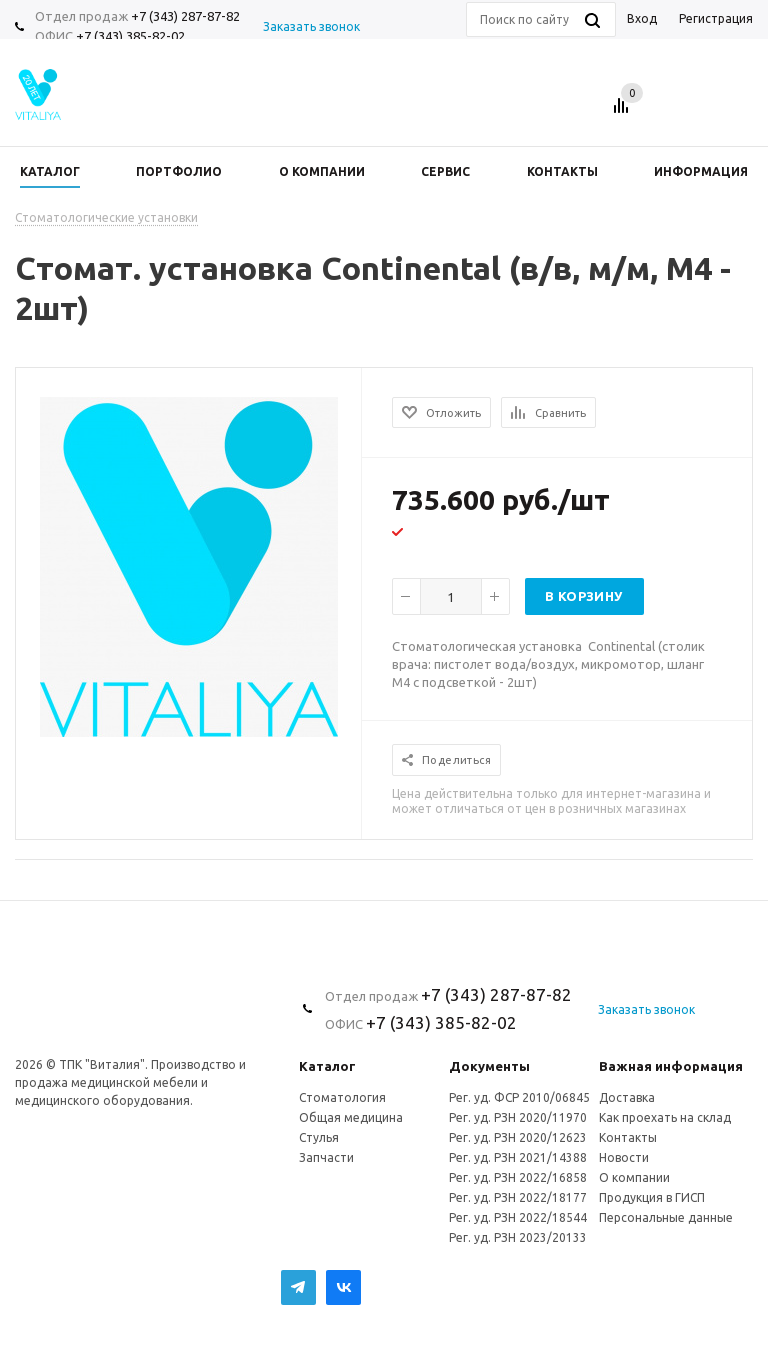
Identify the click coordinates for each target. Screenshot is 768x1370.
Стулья (319, 1137)
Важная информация (671, 1066)
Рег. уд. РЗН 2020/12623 (518, 1137)
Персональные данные (666, 1217)
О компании (634, 1177)
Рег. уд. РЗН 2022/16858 (518, 1177)
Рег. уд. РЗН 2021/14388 (518, 1157)
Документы (489, 1066)
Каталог (327, 1066)
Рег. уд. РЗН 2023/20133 (518, 1237)
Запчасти (326, 1157)
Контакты (628, 1137)
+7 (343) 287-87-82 (185, 16)
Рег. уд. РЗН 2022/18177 (518, 1197)
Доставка (627, 1097)
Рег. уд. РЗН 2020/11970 (518, 1117)
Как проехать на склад (665, 1117)
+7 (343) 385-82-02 (130, 36)
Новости (624, 1157)
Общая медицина (351, 1117)
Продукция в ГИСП (652, 1197)
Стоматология (342, 1097)
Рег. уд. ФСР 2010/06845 (519, 1097)
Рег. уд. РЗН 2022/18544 (518, 1217)
